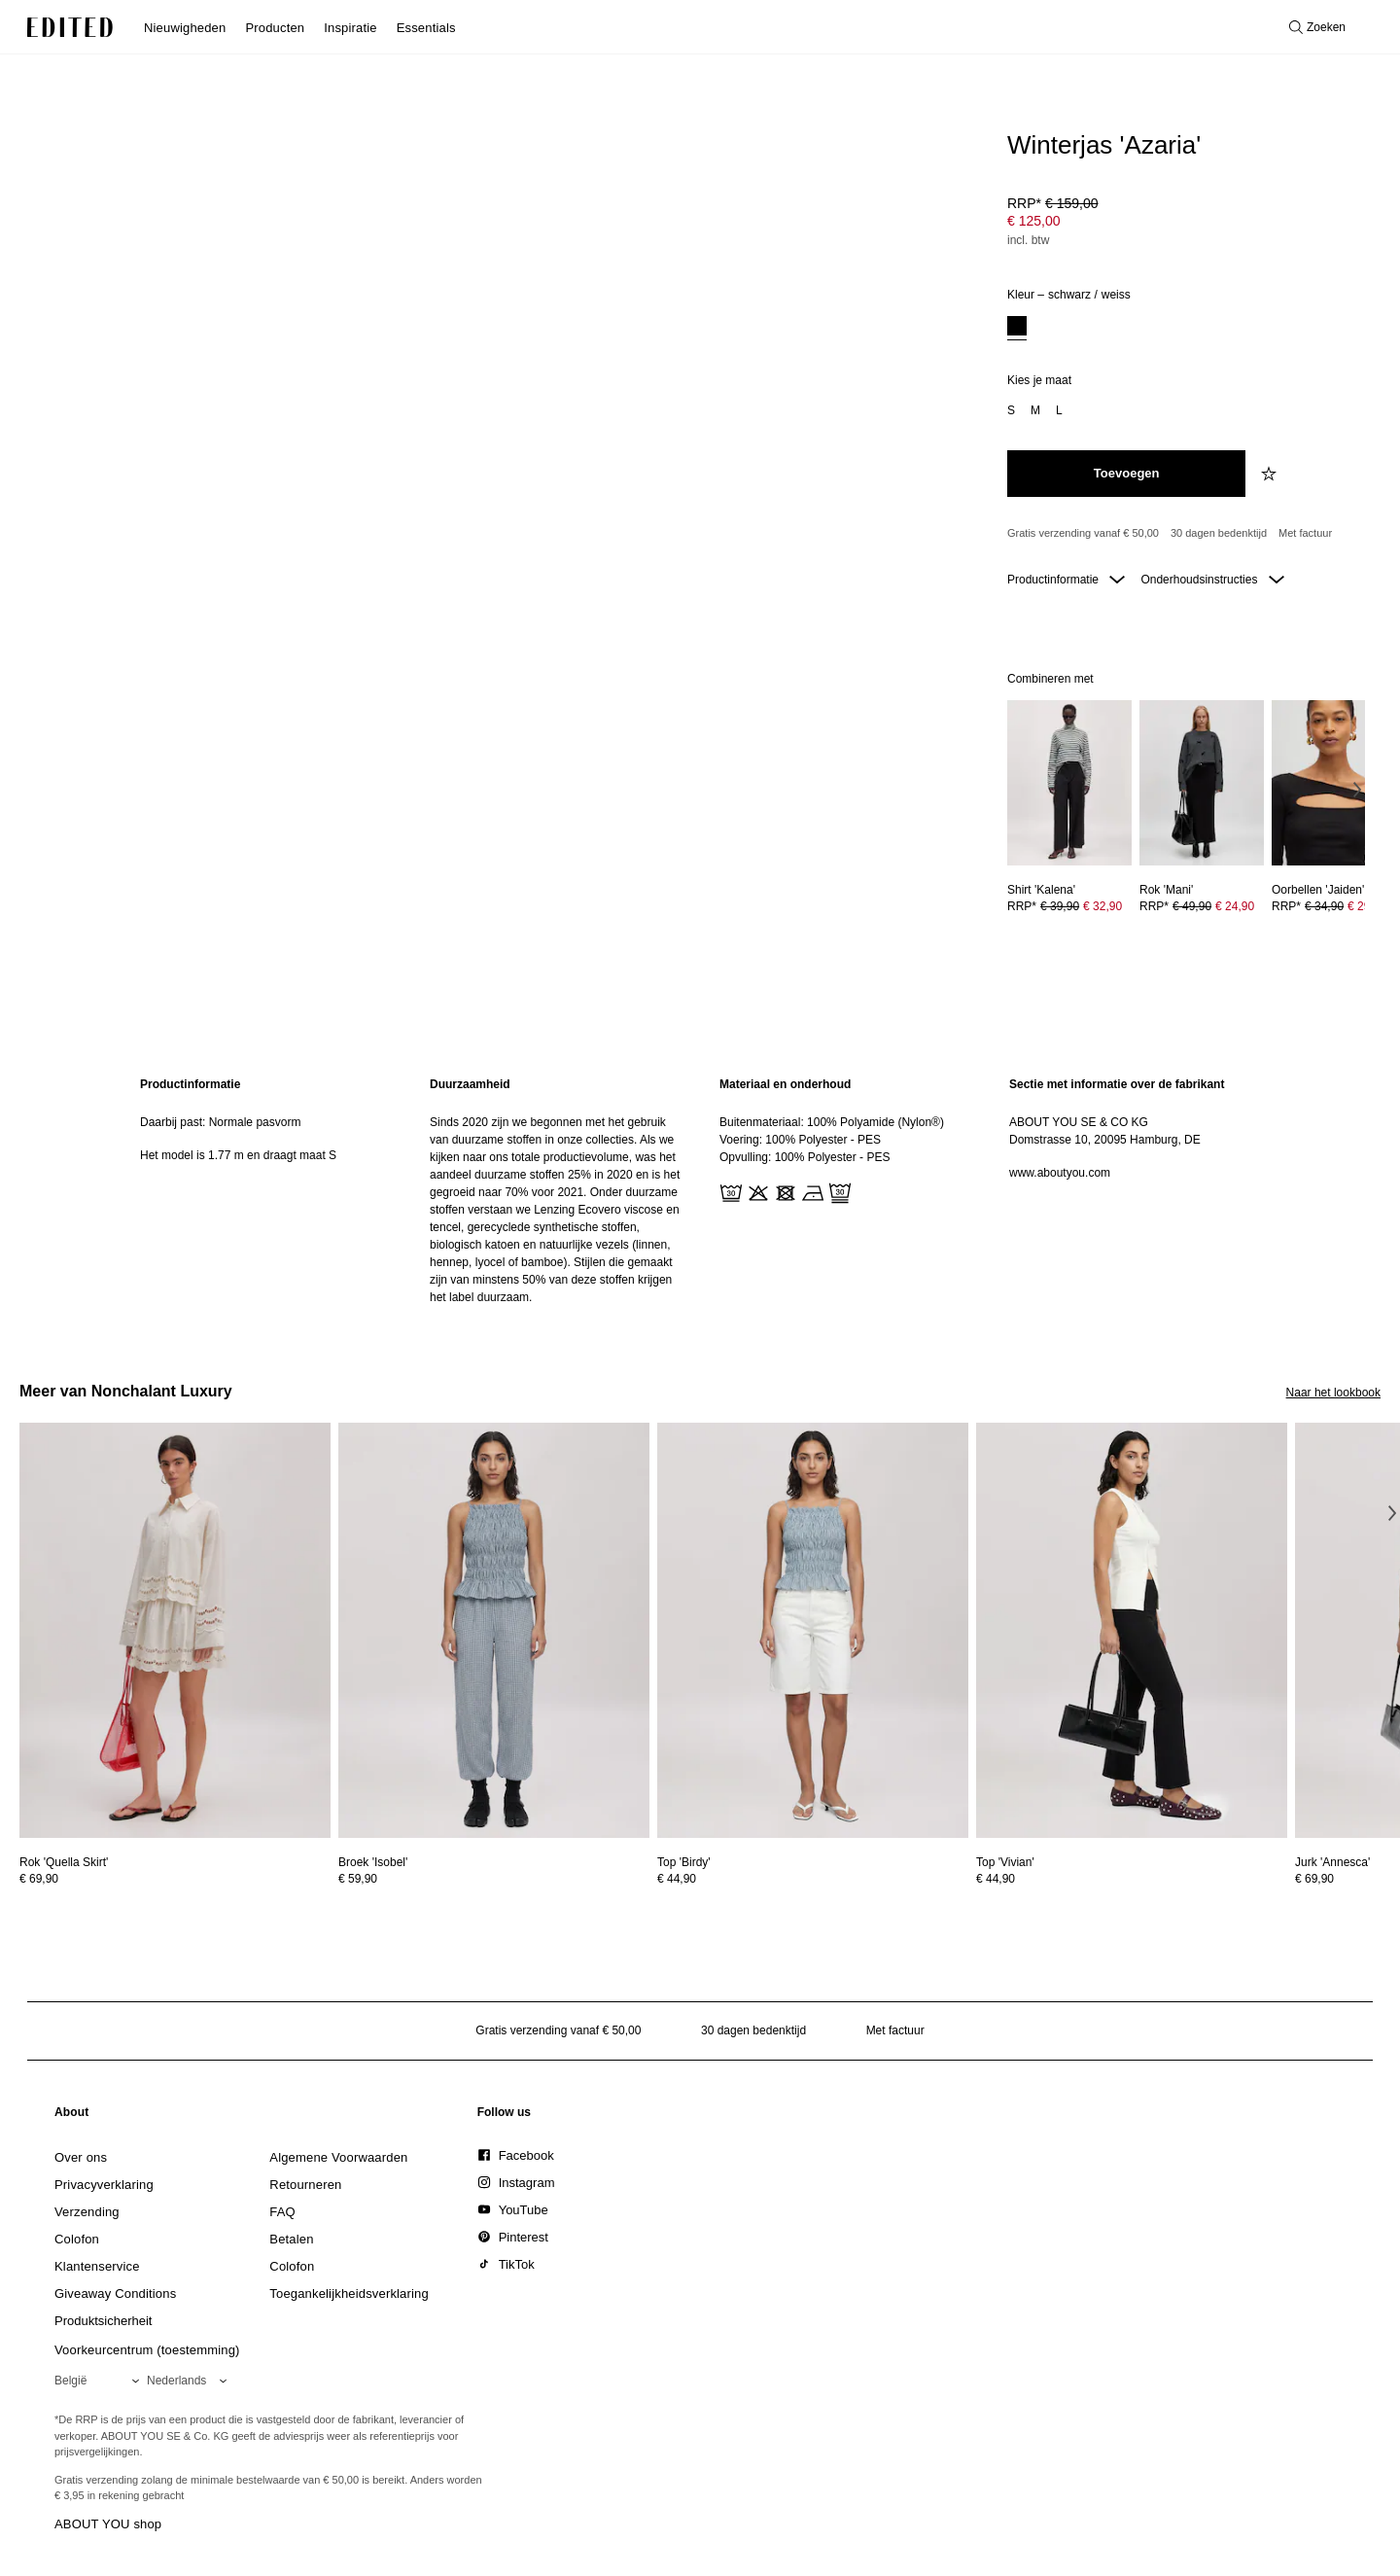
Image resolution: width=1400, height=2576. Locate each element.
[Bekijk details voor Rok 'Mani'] (1201, 783)
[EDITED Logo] (70, 27)
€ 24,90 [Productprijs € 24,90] (1234, 906)
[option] (1017, 328)
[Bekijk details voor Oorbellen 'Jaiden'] (1334, 783)
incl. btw (1028, 240)
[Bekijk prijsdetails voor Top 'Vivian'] (1131, 1879)
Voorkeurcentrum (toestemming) (147, 2350)
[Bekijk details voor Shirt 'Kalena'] (1069, 783)
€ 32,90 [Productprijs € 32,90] (1102, 906)
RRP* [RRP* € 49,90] (1196, 906)
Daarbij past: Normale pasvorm (220, 1122)
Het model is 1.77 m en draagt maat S (238, 1155)
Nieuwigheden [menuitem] (185, 27)
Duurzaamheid (470, 1084)
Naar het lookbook (1333, 1392)
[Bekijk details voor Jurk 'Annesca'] (1332, 1862)
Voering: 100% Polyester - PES (800, 1140)
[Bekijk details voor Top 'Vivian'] (1131, 1630)
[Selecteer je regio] (100, 2380)
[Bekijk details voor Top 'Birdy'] (812, 1630)
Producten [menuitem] (274, 27)
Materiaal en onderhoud (785, 1084)
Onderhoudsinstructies (1211, 579)
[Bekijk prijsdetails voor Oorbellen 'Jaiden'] (1334, 906)
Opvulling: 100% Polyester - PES (804, 1157)
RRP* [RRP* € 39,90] (1064, 906)
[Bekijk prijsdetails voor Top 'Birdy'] (812, 1879)
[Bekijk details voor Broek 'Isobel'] (493, 1630)
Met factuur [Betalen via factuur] (1305, 533)
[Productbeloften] (1186, 534)
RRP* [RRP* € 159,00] (1053, 203)
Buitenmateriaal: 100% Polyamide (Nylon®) (831, 1122)
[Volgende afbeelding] (1357, 789)
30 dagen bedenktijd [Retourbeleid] (1219, 533)
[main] (700, 1191)
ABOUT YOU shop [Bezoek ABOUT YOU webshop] (107, 2524)
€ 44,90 (676, 1879)
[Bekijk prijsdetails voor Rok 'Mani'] (1201, 906)
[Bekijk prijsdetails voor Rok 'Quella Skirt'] (175, 1879)
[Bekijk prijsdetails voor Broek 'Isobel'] (493, 1879)
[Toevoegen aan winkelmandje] (1126, 473)
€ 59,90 (357, 1879)
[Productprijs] (1186, 223)
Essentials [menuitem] (426, 27)
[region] (265, 1191)
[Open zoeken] (1317, 27)
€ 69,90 (38, 1879)
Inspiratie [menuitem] (350, 27)
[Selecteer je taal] (190, 2380)
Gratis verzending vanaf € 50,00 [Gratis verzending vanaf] (1083, 533)
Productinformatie (1066, 579)
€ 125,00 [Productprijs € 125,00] (1034, 221)
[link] (71, 2116)
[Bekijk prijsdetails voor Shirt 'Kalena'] (1069, 906)
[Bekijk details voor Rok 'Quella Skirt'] (175, 1630)
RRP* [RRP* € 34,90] (1329, 906)
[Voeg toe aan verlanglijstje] (1270, 473)
